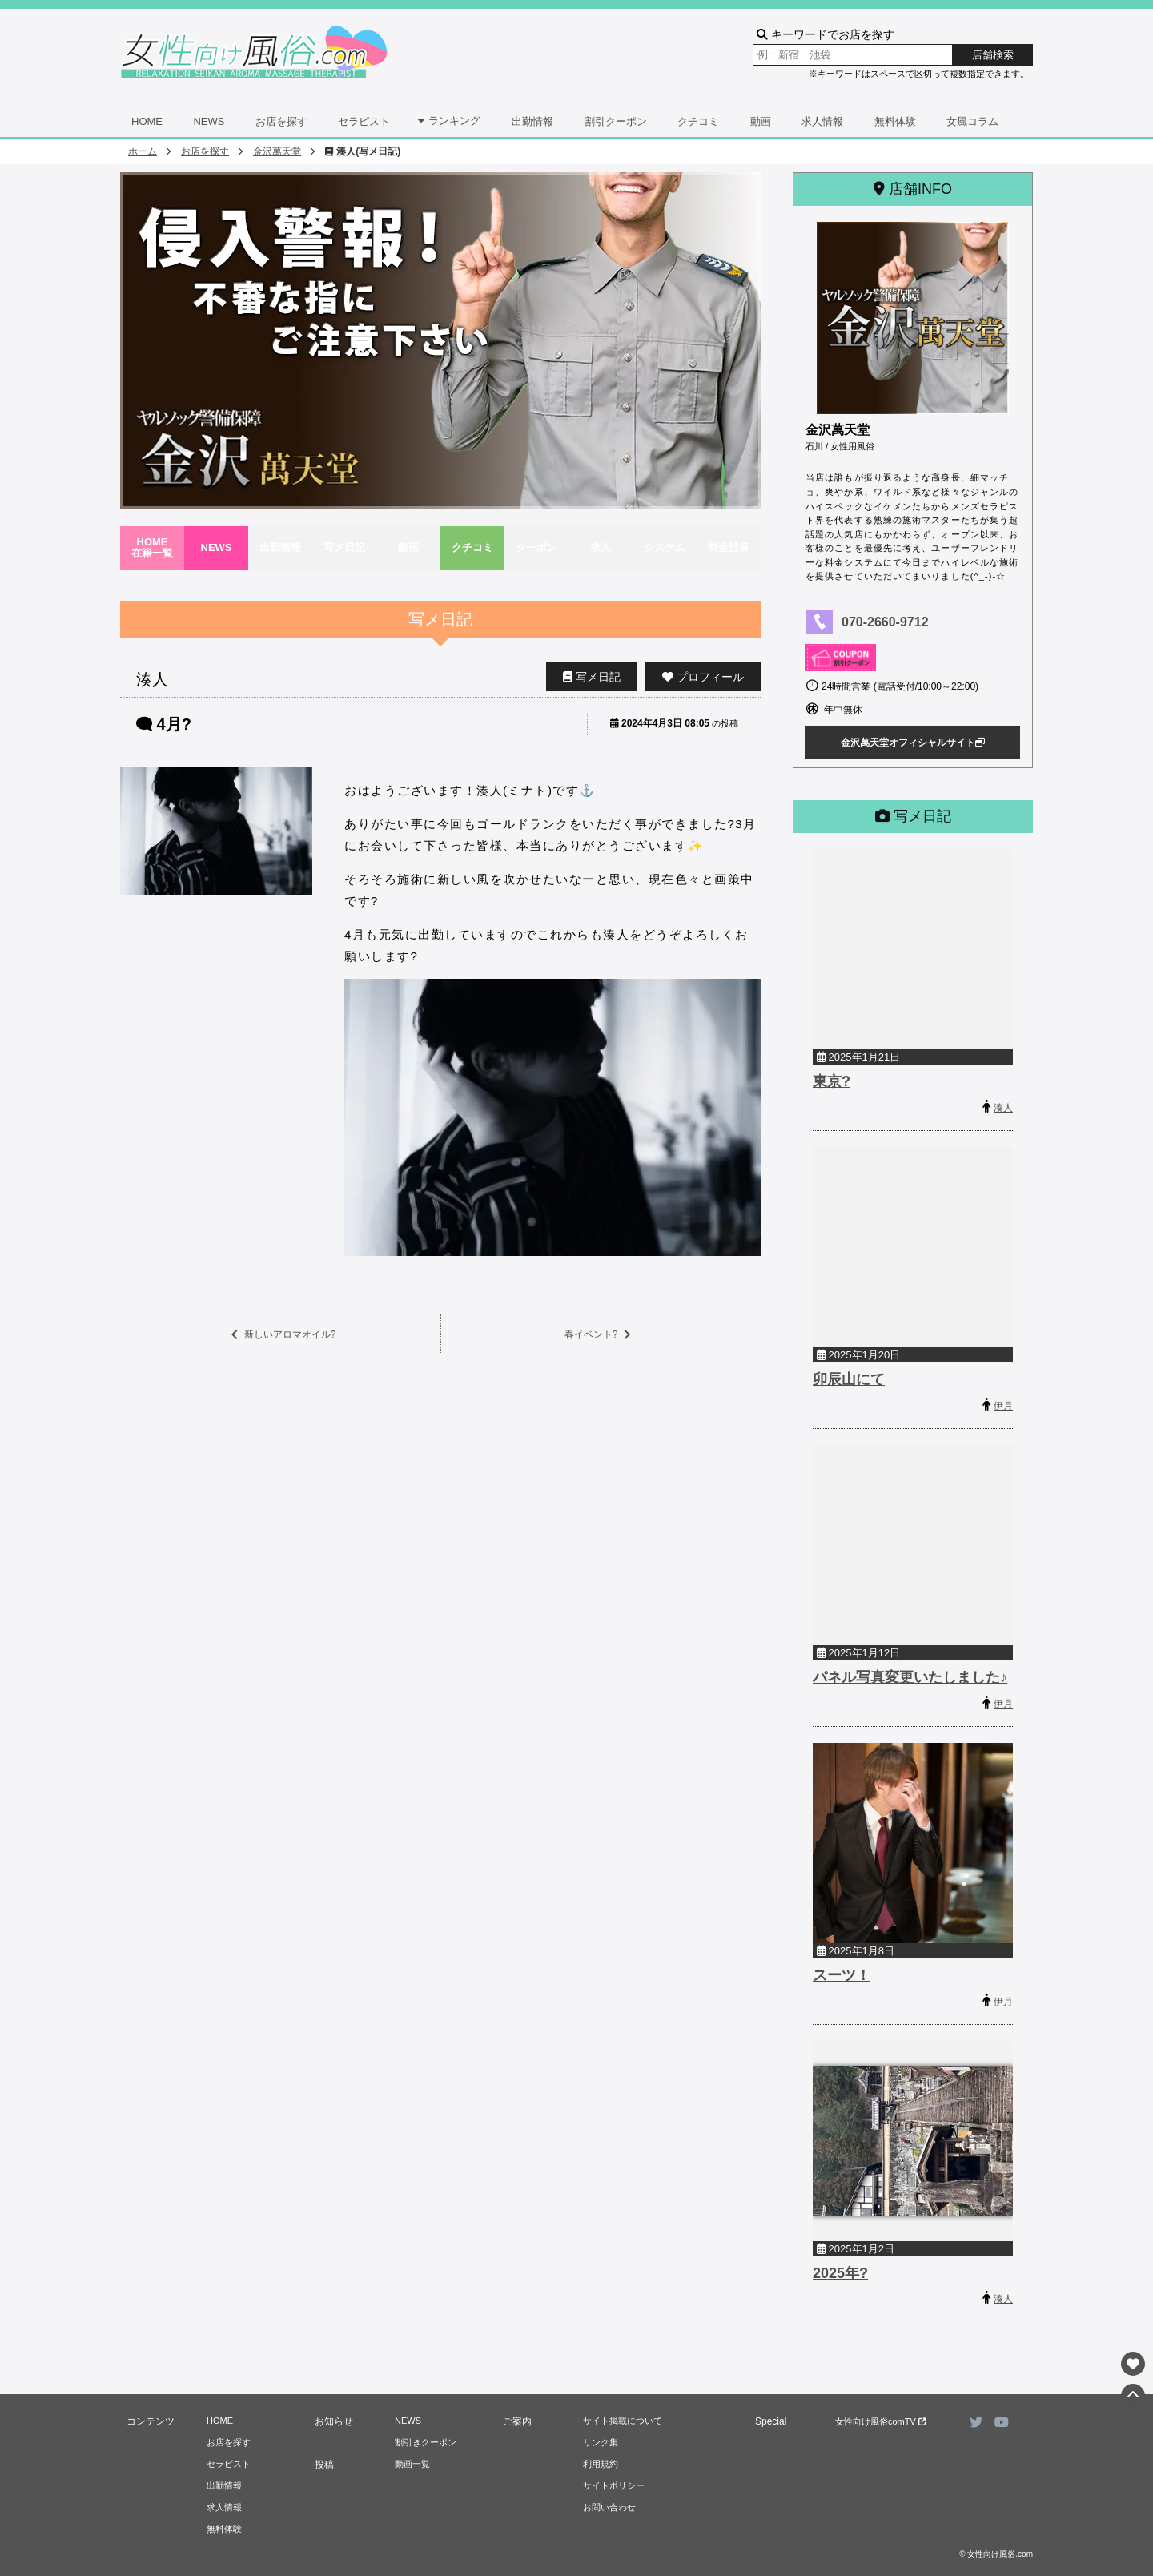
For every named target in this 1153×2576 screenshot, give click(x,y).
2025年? (840, 2273)
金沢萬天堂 (277, 151)
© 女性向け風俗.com (996, 2554)
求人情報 (822, 121)
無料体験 (895, 121)
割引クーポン (616, 121)
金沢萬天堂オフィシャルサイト (913, 742)
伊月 (1003, 1405)
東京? (831, 1081)
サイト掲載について (622, 2420)
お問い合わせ (609, 2507)
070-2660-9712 (885, 622)
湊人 (1003, 1107)
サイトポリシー (614, 2485)
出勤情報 (532, 121)
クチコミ (698, 121)
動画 (760, 121)
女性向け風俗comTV (880, 2421)
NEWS (208, 121)
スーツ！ (841, 1975)
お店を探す (281, 121)
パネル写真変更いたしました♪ (910, 1677)
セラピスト (364, 121)
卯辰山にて (849, 1379)
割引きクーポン (425, 2442)
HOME (147, 121)
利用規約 (600, 2464)
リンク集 (600, 2442)
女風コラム (972, 121)
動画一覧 (412, 2464)
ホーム (142, 151)
